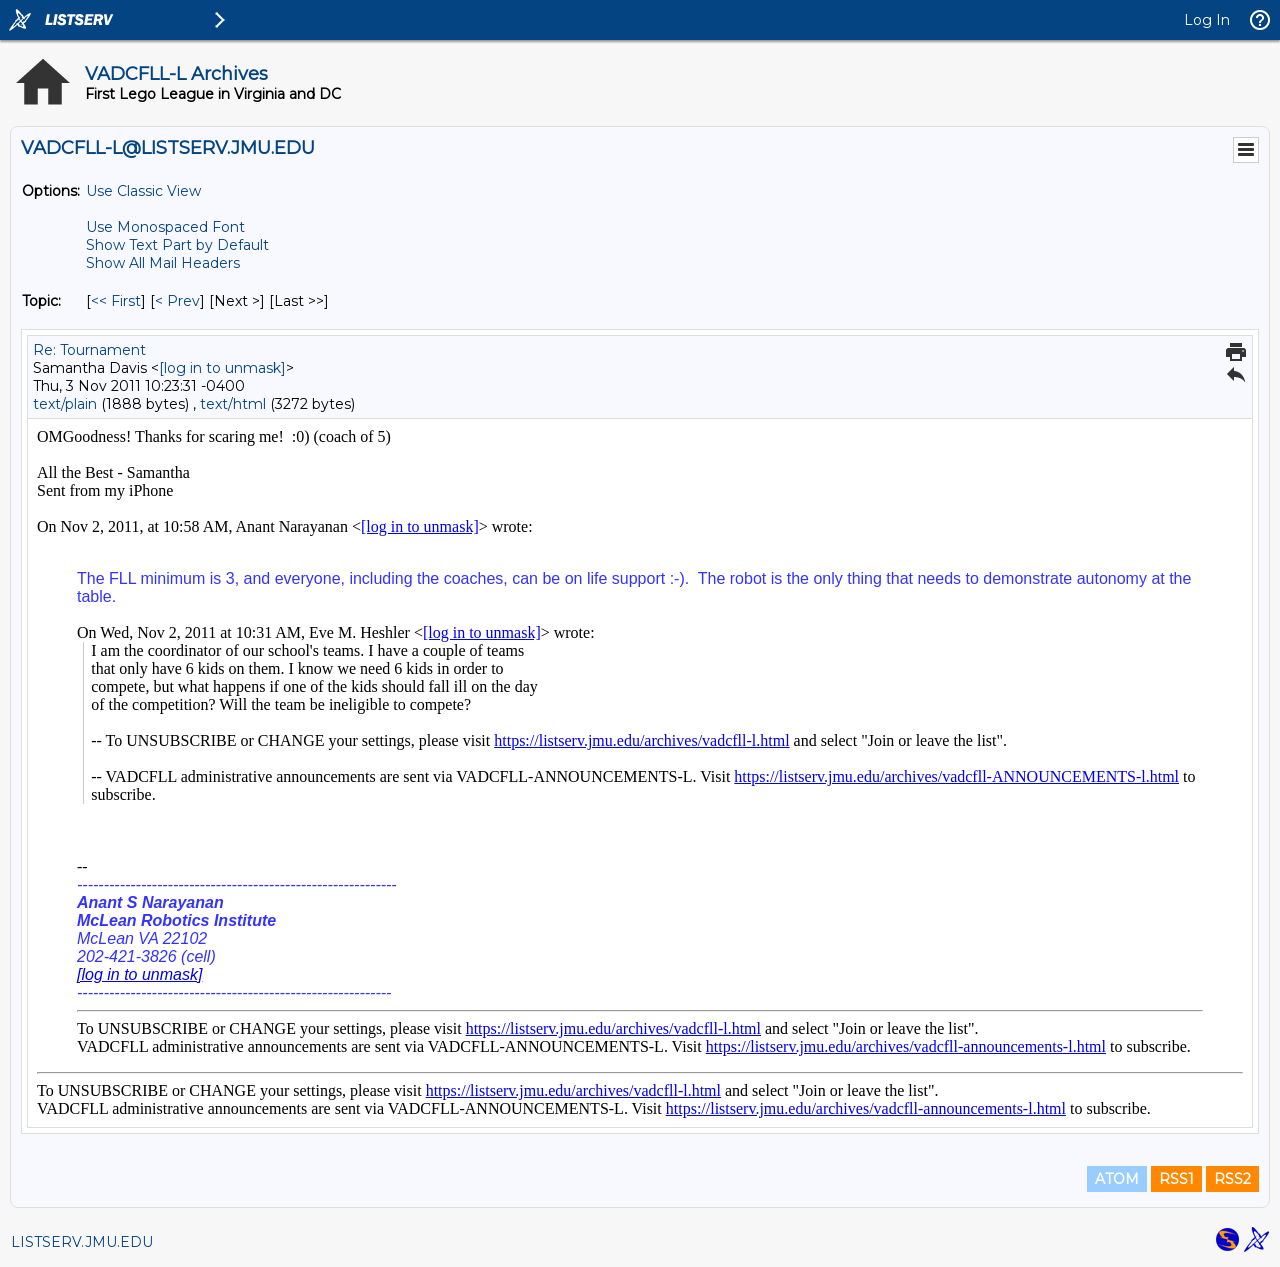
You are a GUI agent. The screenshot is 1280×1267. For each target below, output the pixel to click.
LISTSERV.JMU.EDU (82, 1242)
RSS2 (1232, 1179)
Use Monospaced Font (165, 227)
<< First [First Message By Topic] (116, 301)
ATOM (1117, 1179)
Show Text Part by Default (177, 245)
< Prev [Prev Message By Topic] (177, 301)
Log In (1207, 20)
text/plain (65, 404)
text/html (233, 404)
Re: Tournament (89, 350)
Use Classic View (143, 191)
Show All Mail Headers (163, 263)
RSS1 (1176, 1179)
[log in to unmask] (222, 368)
